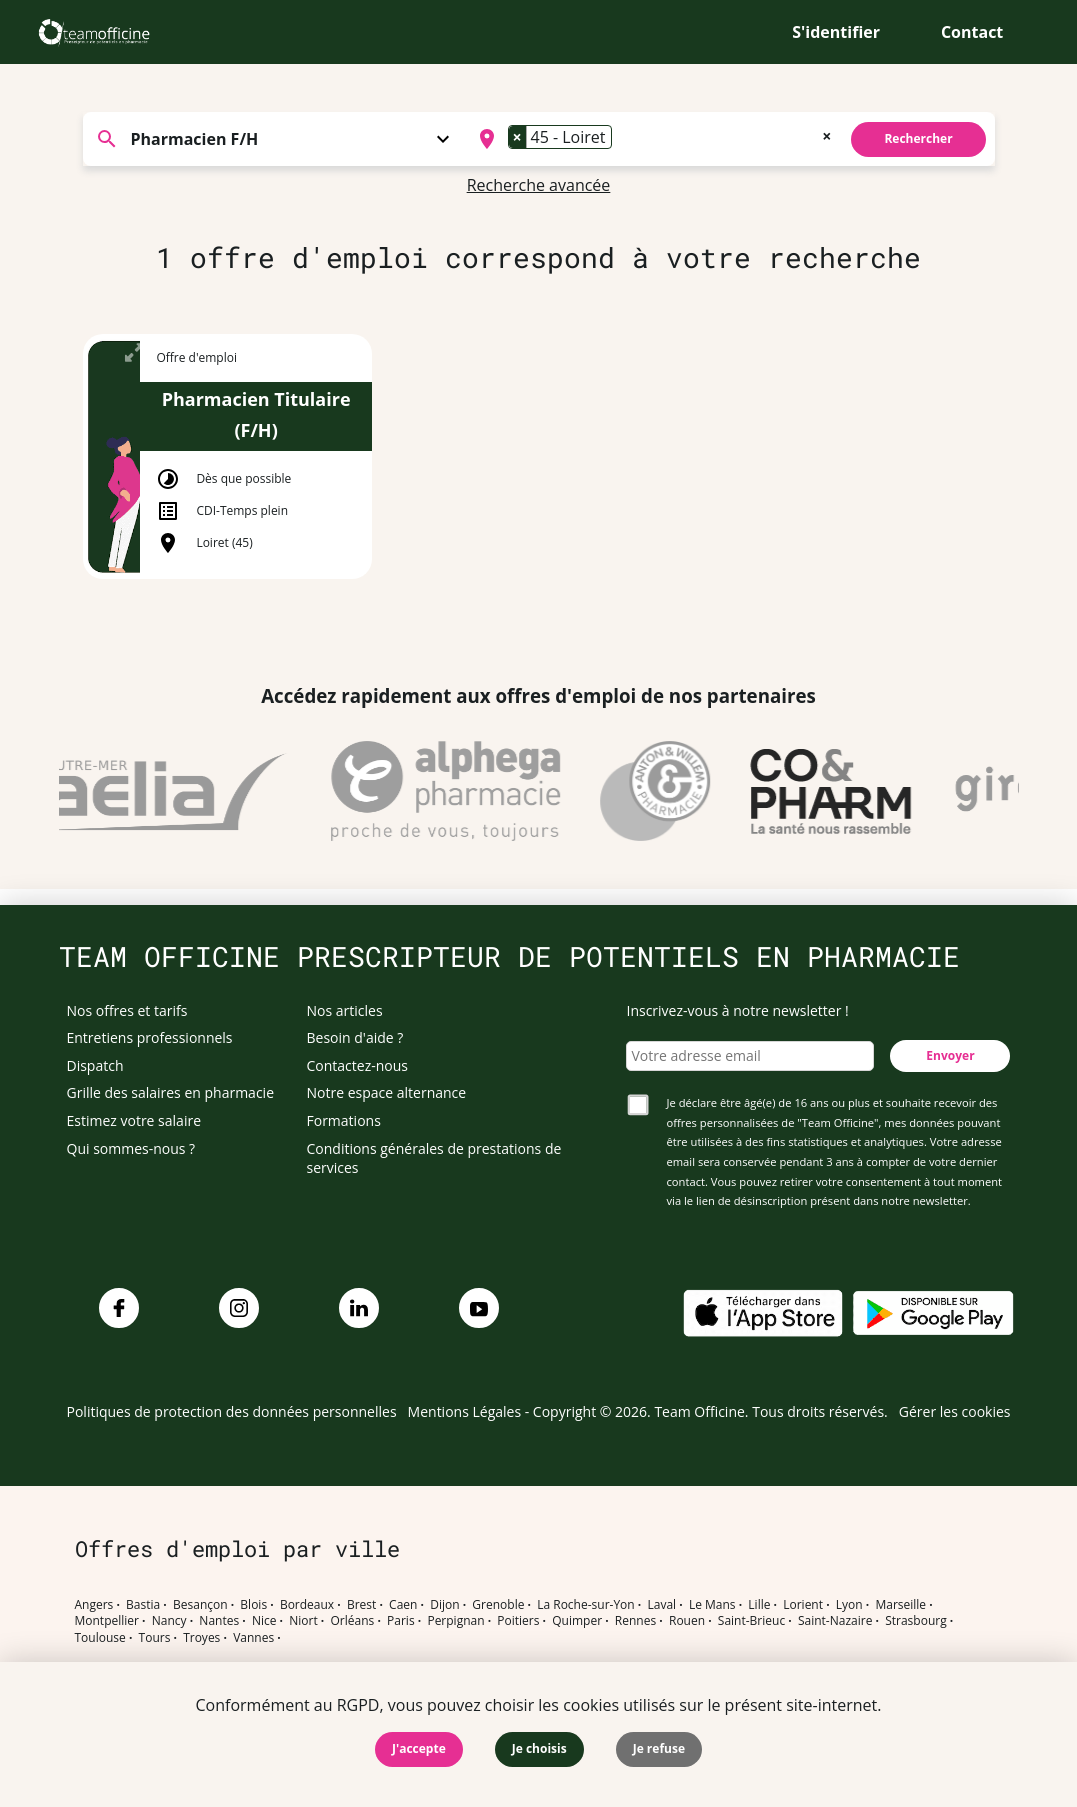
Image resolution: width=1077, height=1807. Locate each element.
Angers (94, 1605)
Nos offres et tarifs (127, 1010)
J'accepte (419, 1748)
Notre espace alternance (387, 1092)
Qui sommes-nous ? (131, 1148)
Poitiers (518, 1621)
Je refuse (659, 1748)
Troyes (201, 1638)
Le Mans (712, 1605)
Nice (264, 1621)
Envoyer (950, 1055)
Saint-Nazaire (835, 1621)
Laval (661, 1605)
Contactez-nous (358, 1065)
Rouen (687, 1621)
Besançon (200, 1605)
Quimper (577, 1621)
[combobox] (653, 139)
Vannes (253, 1638)
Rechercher (918, 138)
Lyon (849, 1605)
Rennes (635, 1621)
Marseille (900, 1605)
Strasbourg (916, 1621)
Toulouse (100, 1638)
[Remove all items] (826, 134)
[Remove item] (518, 137)
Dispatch (95, 1065)
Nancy (169, 1621)
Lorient (803, 1605)
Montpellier (107, 1621)
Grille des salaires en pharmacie (171, 1092)
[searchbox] (623, 139)
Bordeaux (307, 1605)
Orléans (353, 1621)
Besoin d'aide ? (355, 1037)
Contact (972, 32)
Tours (155, 1638)
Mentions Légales (465, 1411)
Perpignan (455, 1621)
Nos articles (345, 1010)
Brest (361, 1605)
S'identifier (836, 32)
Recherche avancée (539, 185)
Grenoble (498, 1605)
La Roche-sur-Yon (586, 1605)
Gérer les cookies (955, 1411)
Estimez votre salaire (134, 1120)
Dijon (444, 1605)
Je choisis (539, 1748)
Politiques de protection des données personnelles (232, 1411)
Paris (401, 1621)
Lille (759, 1605)
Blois (253, 1605)
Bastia (143, 1605)
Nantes (219, 1621)
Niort (303, 1621)
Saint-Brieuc (751, 1621)
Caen (403, 1605)
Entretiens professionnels (150, 1037)
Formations (344, 1120)
